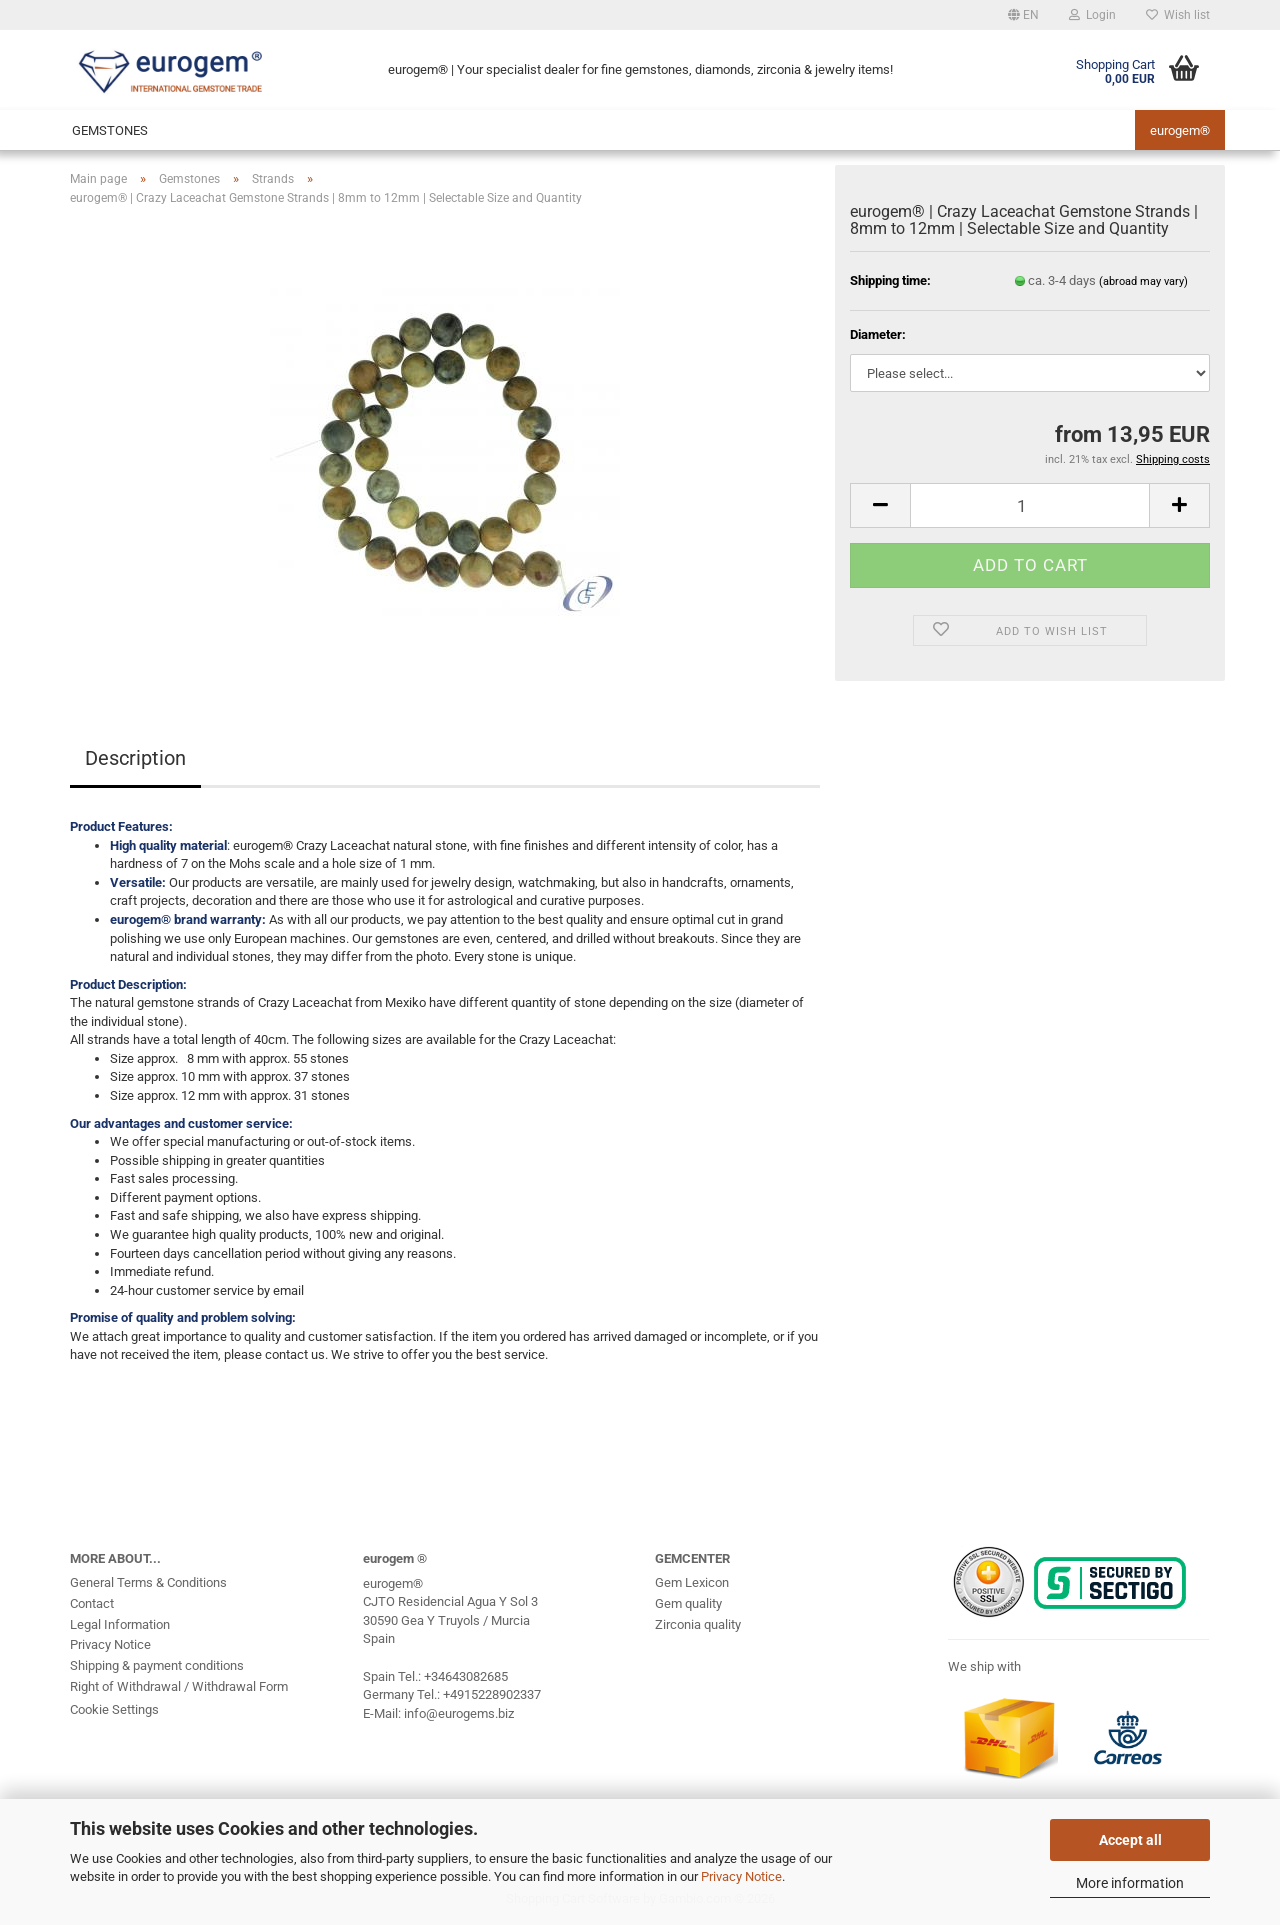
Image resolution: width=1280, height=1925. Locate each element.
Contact (92, 1603)
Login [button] (1092, 15)
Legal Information (120, 1624)
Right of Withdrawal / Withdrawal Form (179, 1686)
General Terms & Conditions (148, 1582)
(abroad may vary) (1143, 281)
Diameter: (878, 334)
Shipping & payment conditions (157, 1665)
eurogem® (1180, 130)
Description (135, 758)
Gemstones (110, 130)
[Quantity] (1030, 505)
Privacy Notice (741, 1876)
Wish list (1178, 15)
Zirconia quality (698, 1624)
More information (1130, 1883)
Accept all (1130, 1840)
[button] (1023, 15)
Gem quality (688, 1603)
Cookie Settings (114, 1709)
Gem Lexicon (692, 1582)
